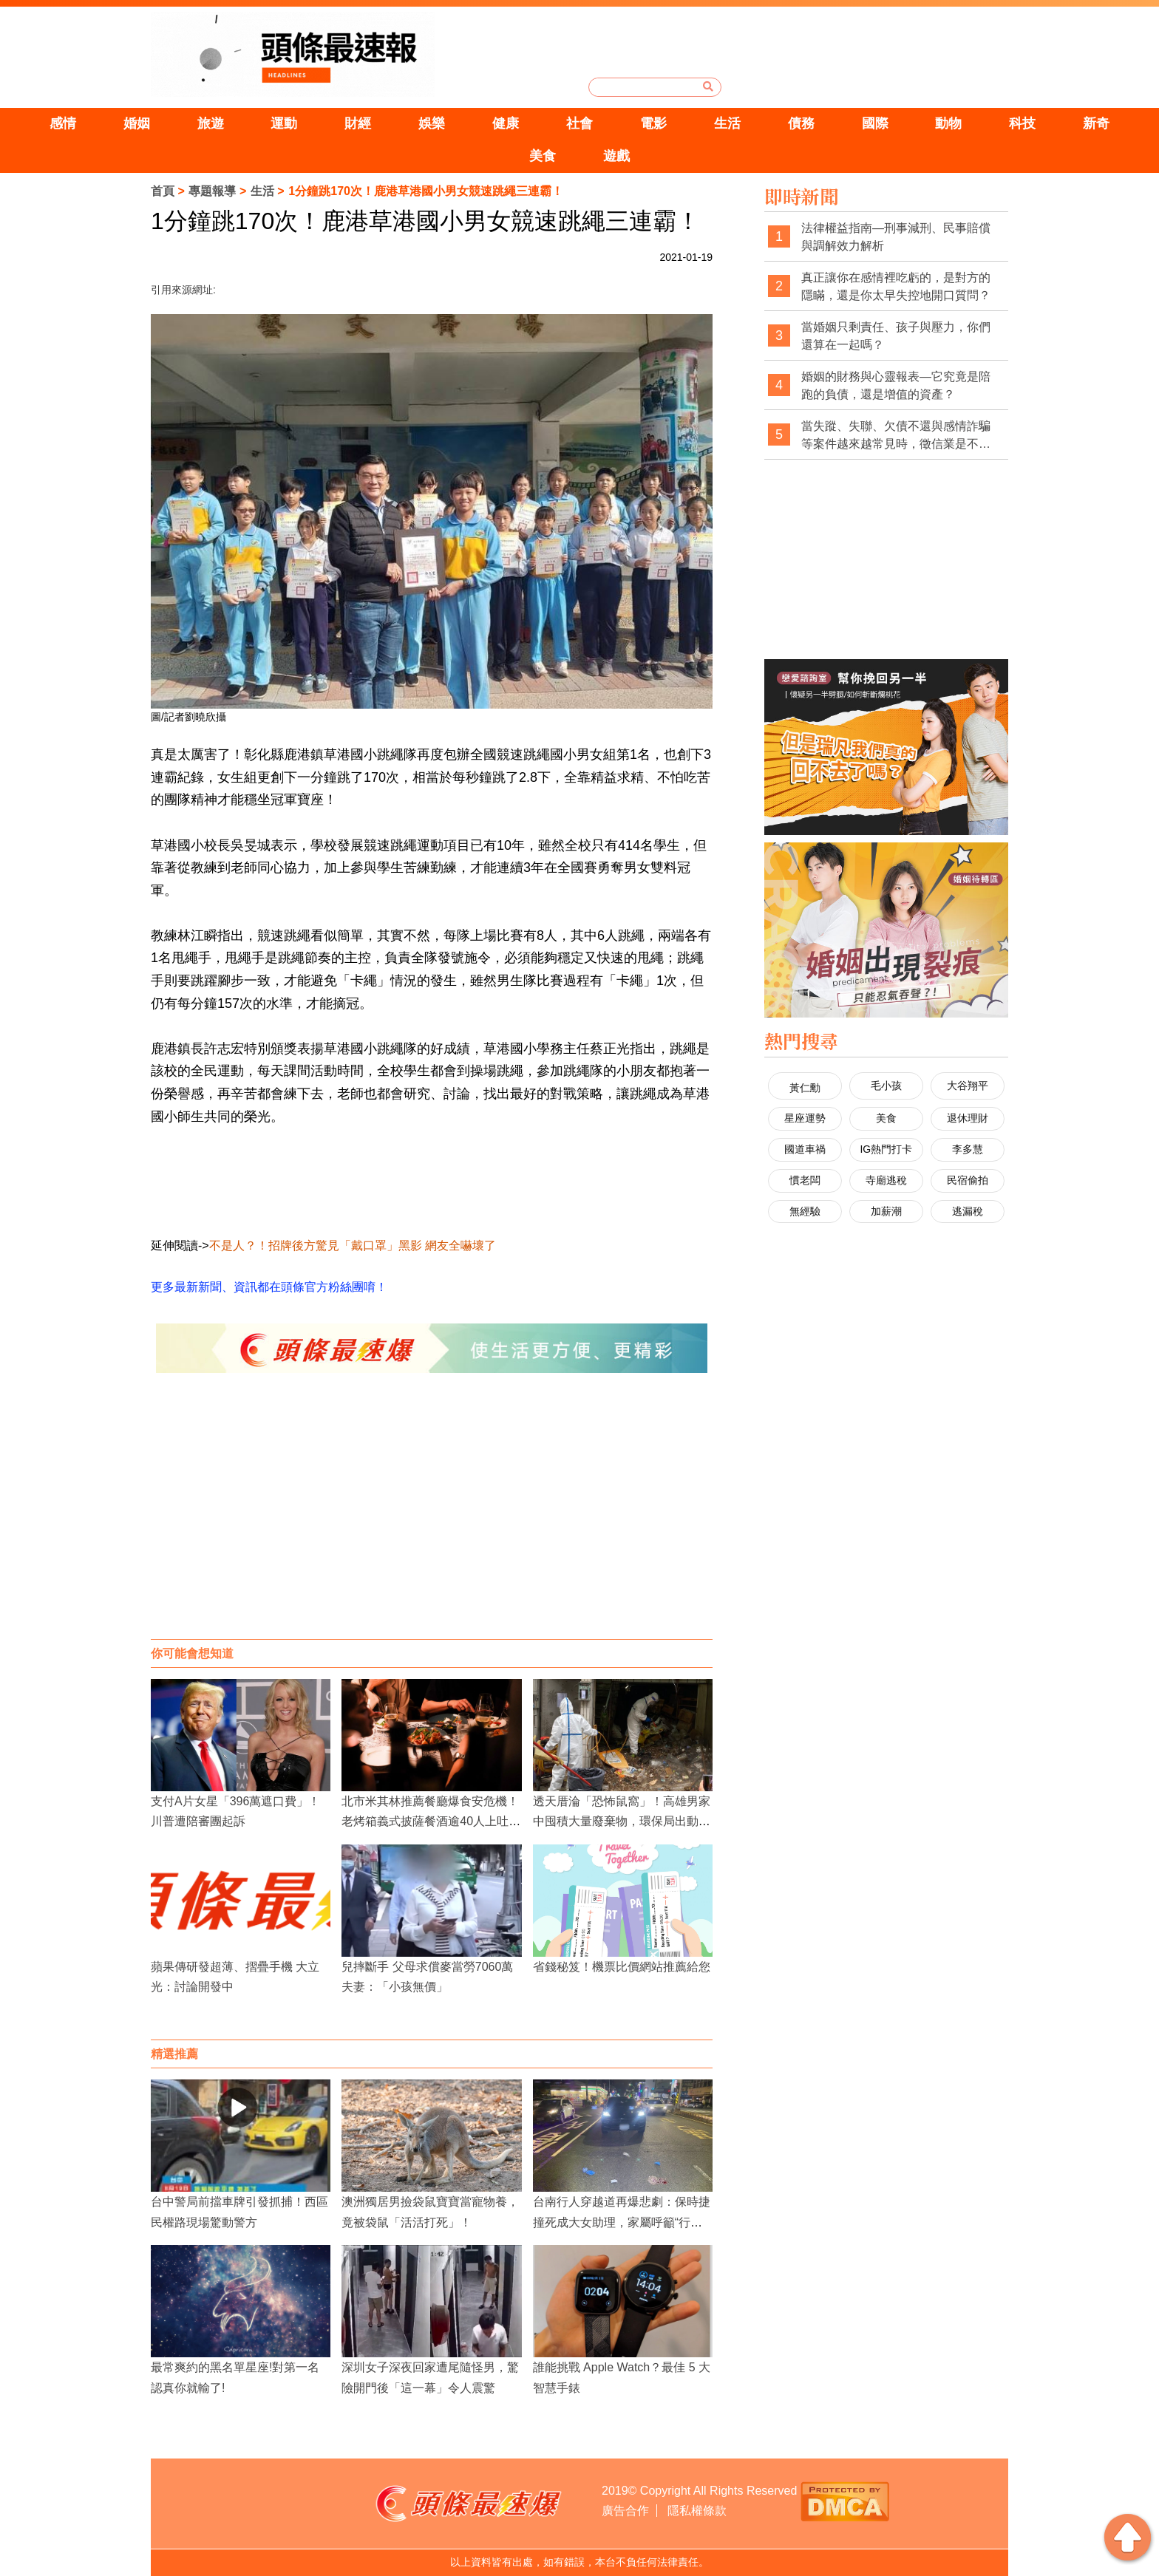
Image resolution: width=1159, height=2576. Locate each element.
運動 (284, 123)
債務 (801, 123)
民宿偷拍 (967, 1180)
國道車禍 (805, 1149)
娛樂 (431, 123)
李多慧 (967, 1149)
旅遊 (210, 123)
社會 (579, 123)
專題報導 (212, 191)
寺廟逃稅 (886, 1180)
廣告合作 (625, 2510)
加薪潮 (886, 1211)
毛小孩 (886, 1085)
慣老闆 (804, 1180)
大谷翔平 (967, 1085)
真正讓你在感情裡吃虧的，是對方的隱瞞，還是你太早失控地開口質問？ (895, 286)
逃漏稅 (967, 1211)
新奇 (1096, 123)
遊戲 (616, 156)
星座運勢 (805, 1118)
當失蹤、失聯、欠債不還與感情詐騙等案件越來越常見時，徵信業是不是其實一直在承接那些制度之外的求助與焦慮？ (895, 436)
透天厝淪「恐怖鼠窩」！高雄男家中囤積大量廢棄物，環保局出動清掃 (621, 1821)
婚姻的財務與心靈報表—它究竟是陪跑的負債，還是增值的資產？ (895, 385)
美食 (542, 156)
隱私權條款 (697, 2510)
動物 (948, 123)
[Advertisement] (432, 1520)
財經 (357, 123)
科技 (1022, 123)
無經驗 (804, 1211)
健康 (505, 123)
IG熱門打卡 (886, 1149)
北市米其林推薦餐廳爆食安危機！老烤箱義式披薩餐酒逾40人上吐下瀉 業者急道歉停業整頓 (430, 1821)
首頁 (162, 191)
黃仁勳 (804, 1088)
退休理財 (967, 1118)
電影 (653, 123)
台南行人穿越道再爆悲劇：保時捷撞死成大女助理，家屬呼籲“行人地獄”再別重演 (621, 2221)
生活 (727, 123)
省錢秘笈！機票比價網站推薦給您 (621, 1966)
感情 (63, 123)
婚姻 (136, 123)
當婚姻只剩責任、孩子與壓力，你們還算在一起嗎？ (895, 336)
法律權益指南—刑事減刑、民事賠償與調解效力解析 (895, 237)
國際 (875, 123)
